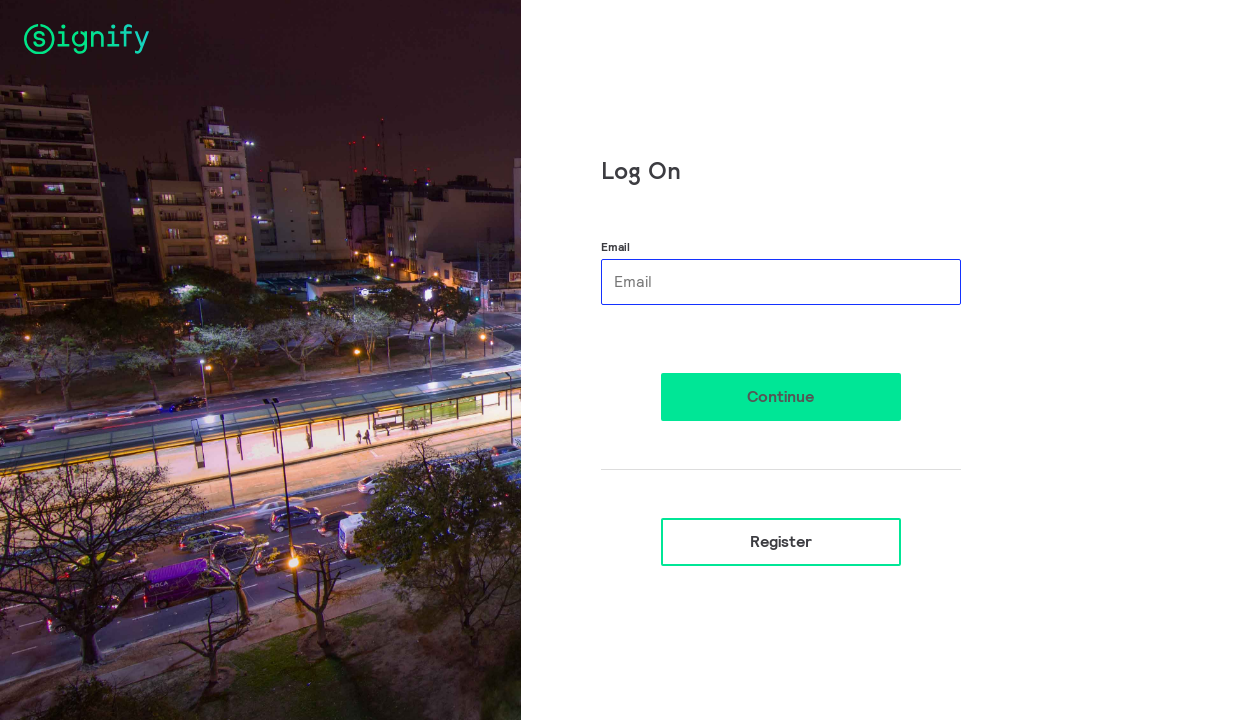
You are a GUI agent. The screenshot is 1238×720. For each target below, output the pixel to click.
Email (615, 246)
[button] (781, 397)
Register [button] (781, 541)
